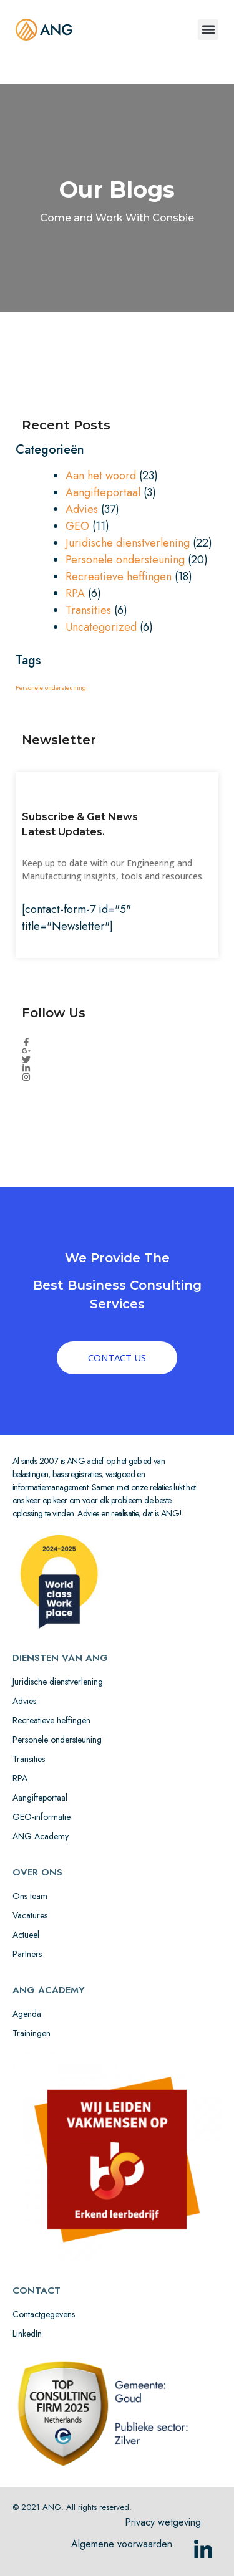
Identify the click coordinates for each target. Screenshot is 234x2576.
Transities (88, 610)
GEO (77, 526)
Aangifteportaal (103, 492)
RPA (75, 593)
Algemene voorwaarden (121, 2544)
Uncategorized (101, 627)
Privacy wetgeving (163, 2522)
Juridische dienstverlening (128, 543)
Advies (82, 509)
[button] (208, 29)
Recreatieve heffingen (119, 576)
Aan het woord (101, 475)
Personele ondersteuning (125, 560)
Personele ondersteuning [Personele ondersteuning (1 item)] (51, 687)
